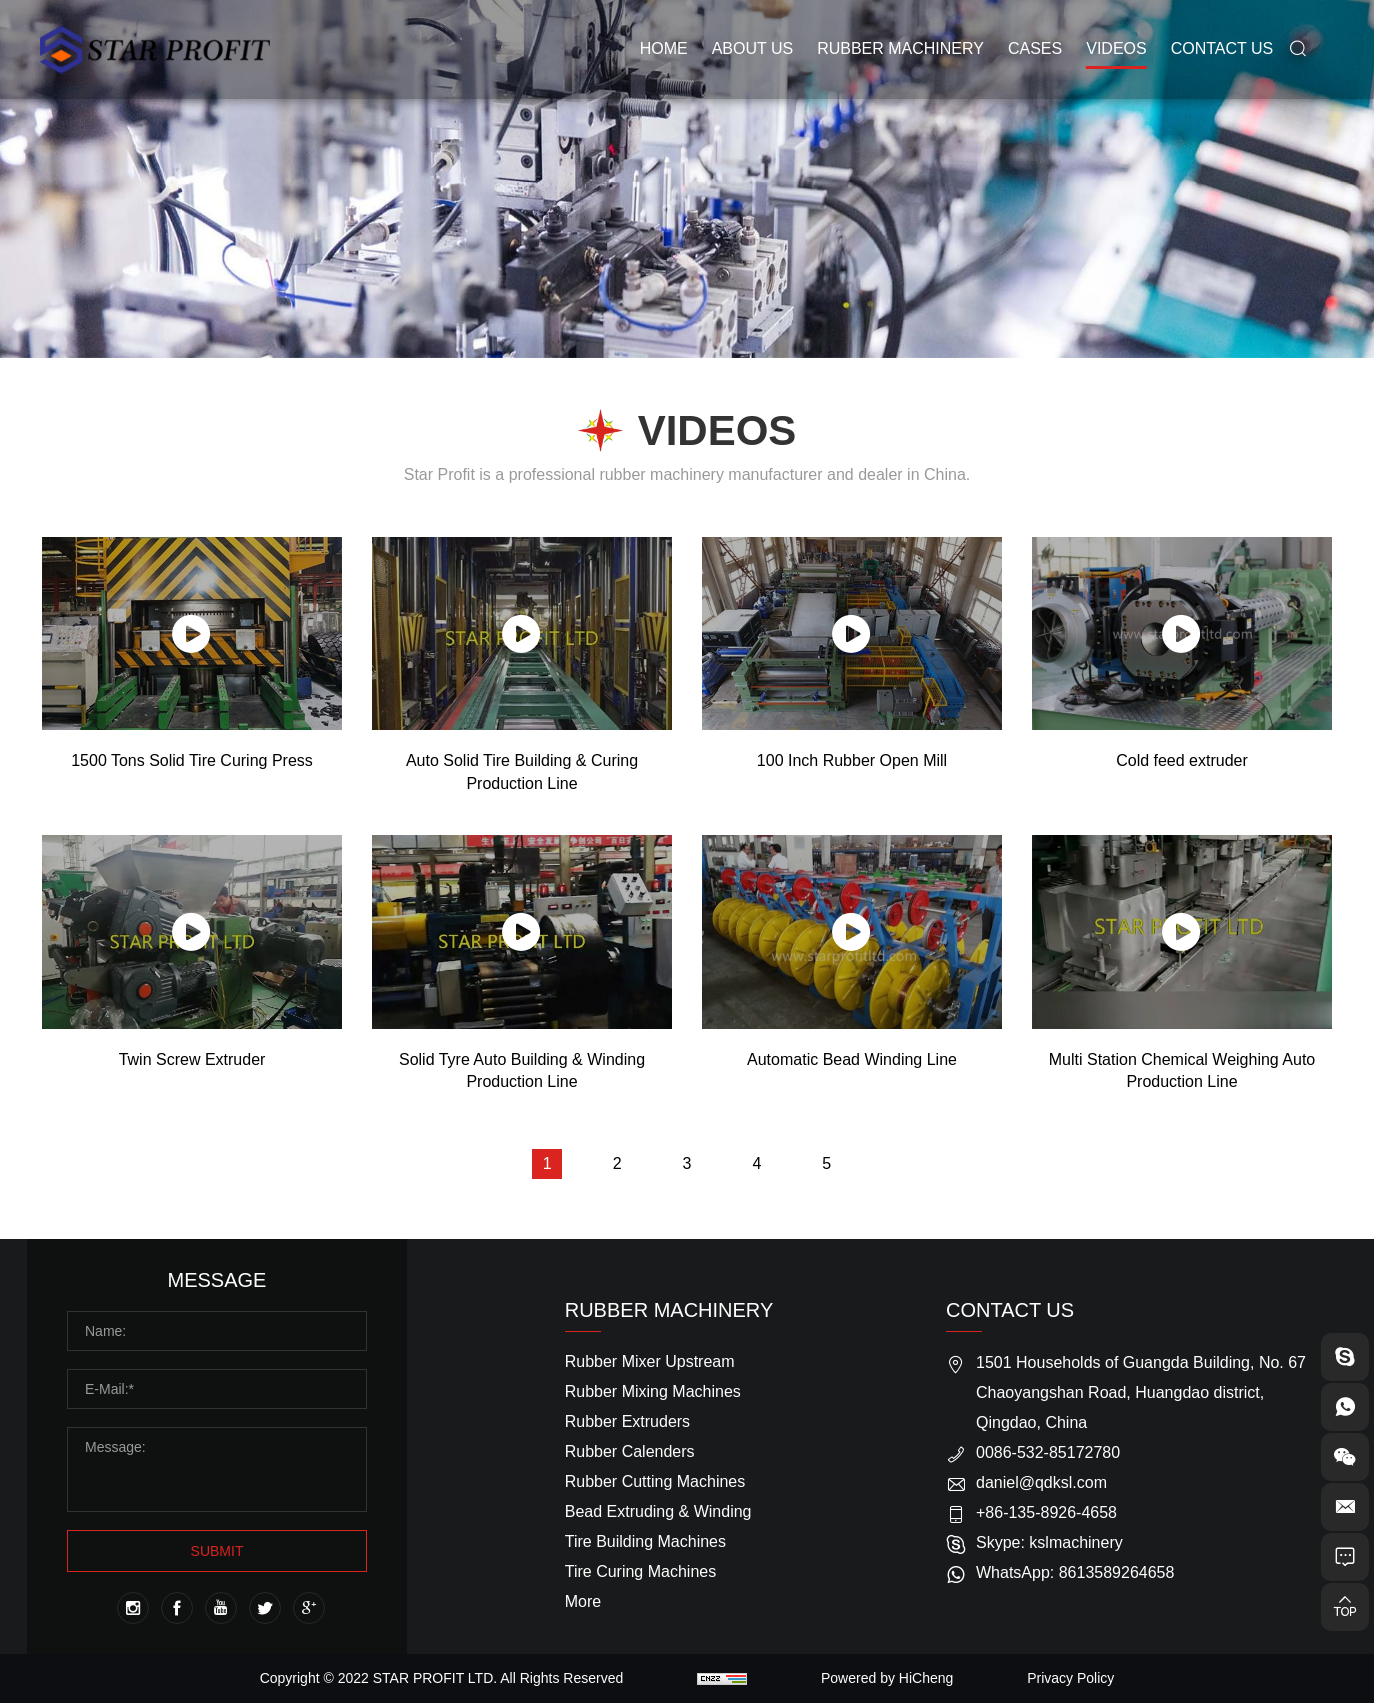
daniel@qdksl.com (1041, 1482)
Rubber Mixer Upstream (650, 1361)
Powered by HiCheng (887, 1678)
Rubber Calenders (630, 1451)
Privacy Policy (1070, 1678)
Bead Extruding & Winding (658, 1511)
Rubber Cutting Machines (655, 1481)
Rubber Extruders (627, 1421)
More (583, 1601)
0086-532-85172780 (1048, 1452)
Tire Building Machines (645, 1541)
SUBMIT (217, 1551)
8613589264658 (1117, 1572)
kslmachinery (1075, 1542)
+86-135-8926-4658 (1046, 1512)
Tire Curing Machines (640, 1571)
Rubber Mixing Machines (653, 1391)
